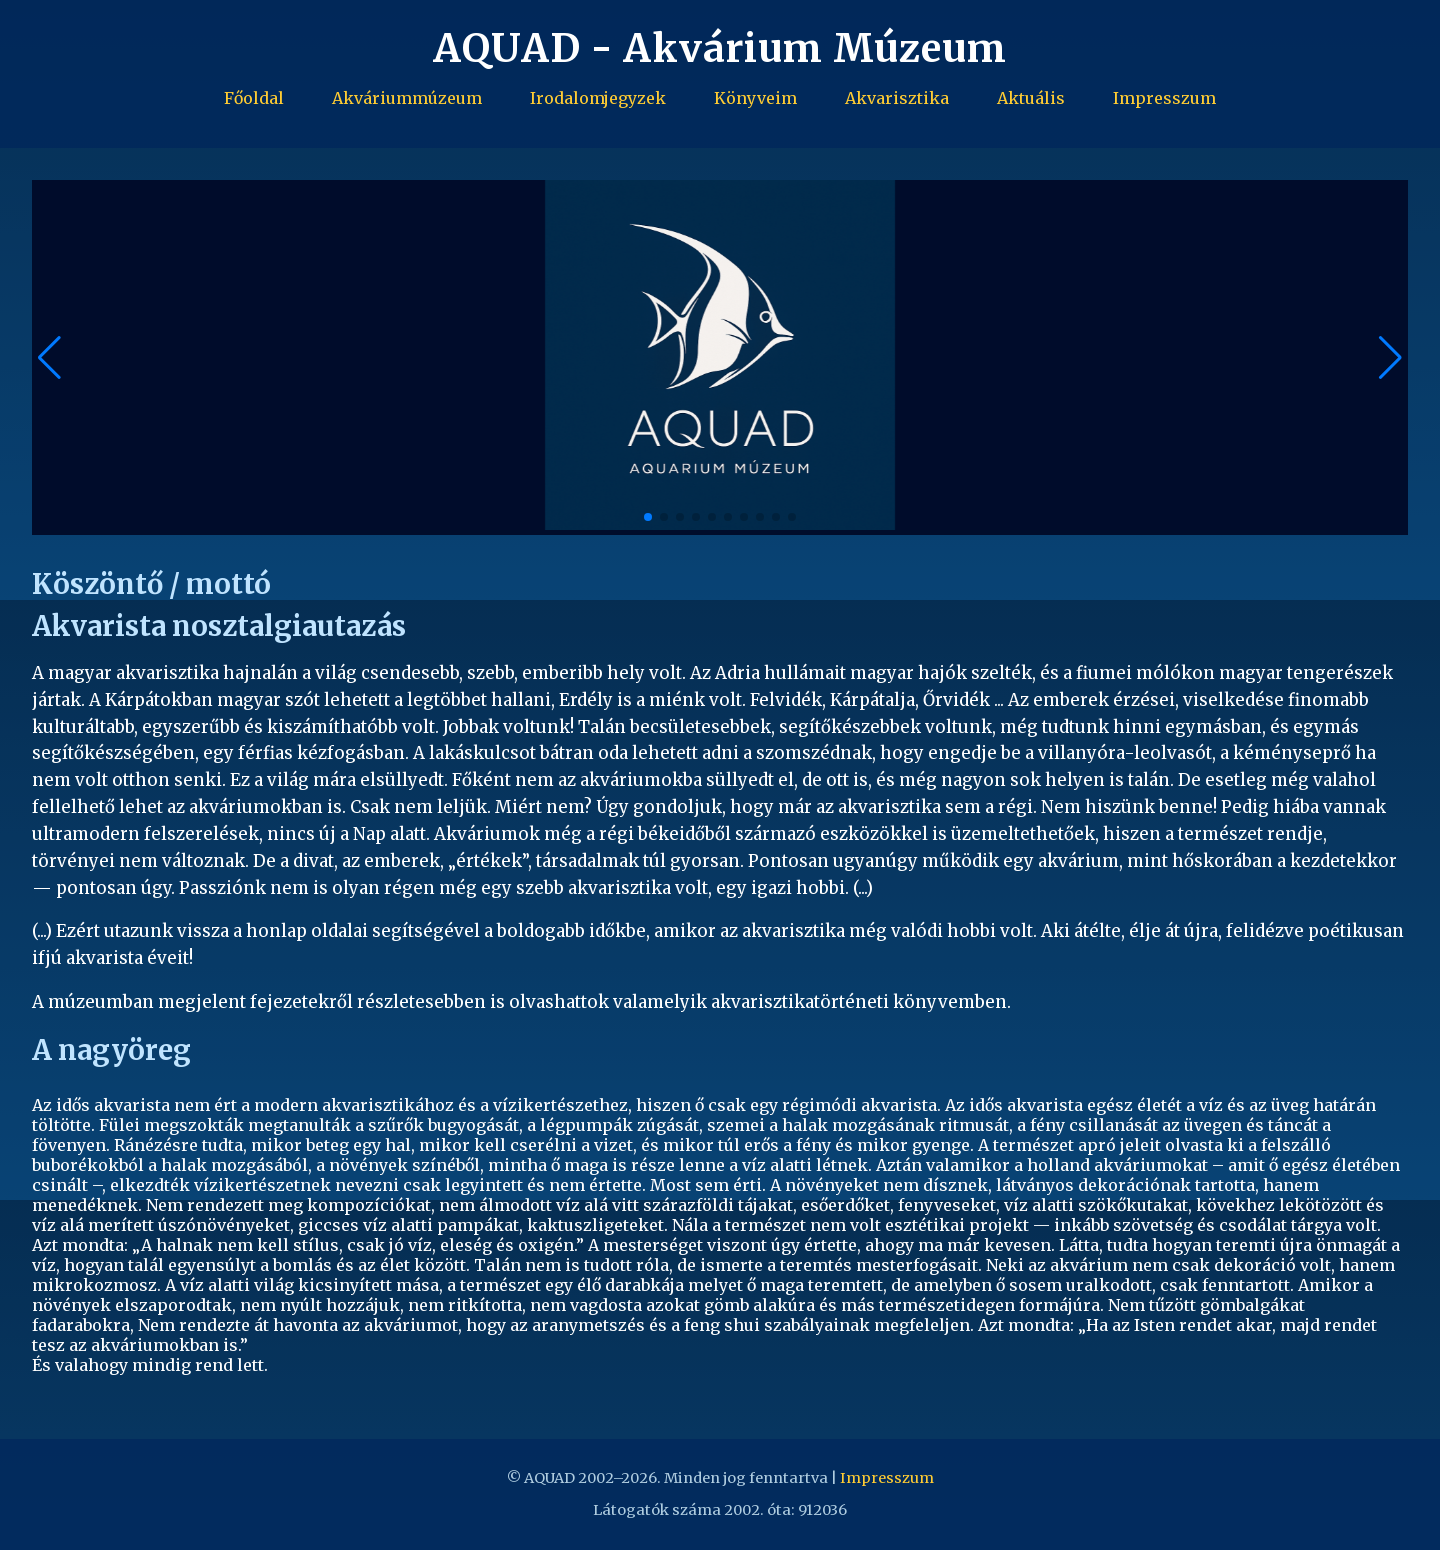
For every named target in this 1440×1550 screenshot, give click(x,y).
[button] (1390, 358)
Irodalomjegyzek (598, 98)
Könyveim (755, 98)
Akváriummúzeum (407, 98)
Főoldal (254, 98)
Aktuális (1031, 98)
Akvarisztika (897, 98)
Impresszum (1164, 98)
